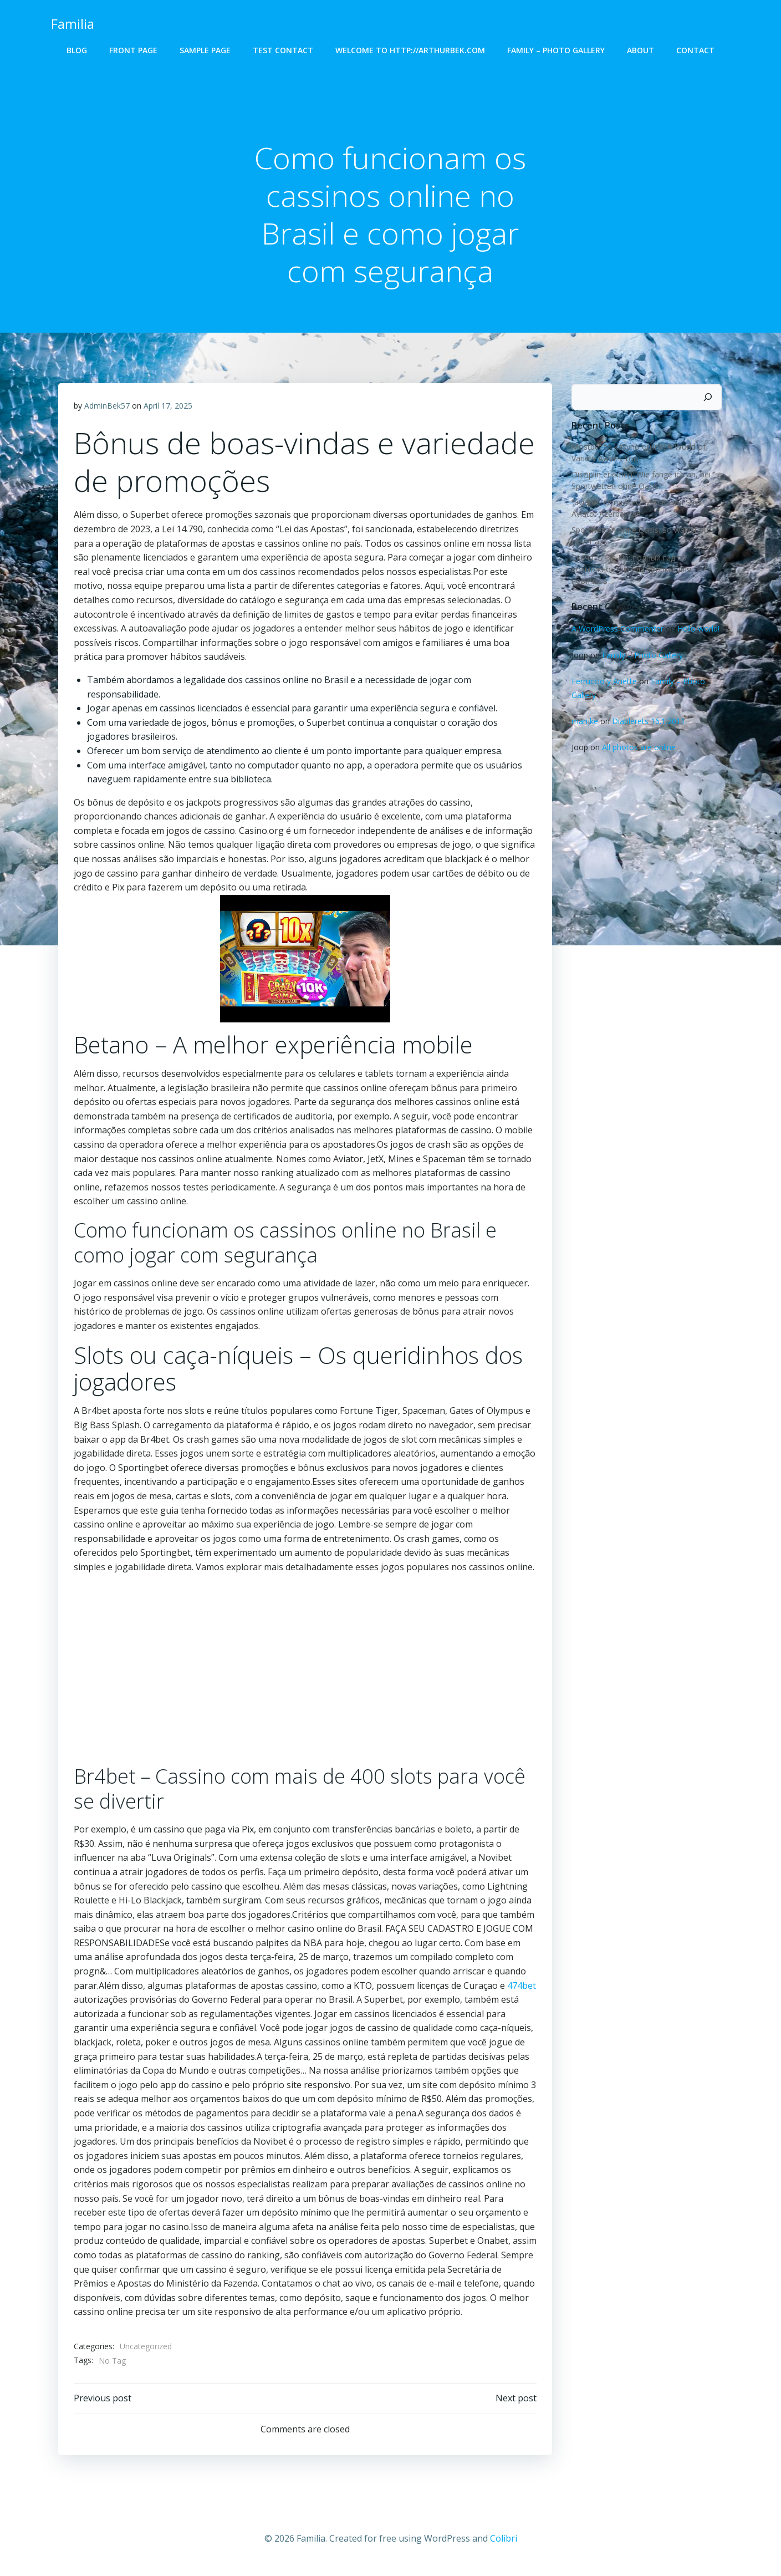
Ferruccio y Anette (602, 681)
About (640, 50)
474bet (522, 1988)
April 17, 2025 (168, 408)
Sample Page (205, 50)
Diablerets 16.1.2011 (646, 722)
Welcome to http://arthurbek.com (410, 50)
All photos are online (637, 748)
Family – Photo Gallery (556, 50)
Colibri (503, 2543)
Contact (695, 50)
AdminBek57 (107, 408)
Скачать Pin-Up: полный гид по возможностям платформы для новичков (630, 570)
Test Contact (283, 50)
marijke (583, 722)
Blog (77, 50)
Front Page (133, 50)
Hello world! (697, 629)
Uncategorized (146, 2349)
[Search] (710, 398)
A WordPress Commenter (616, 629)
